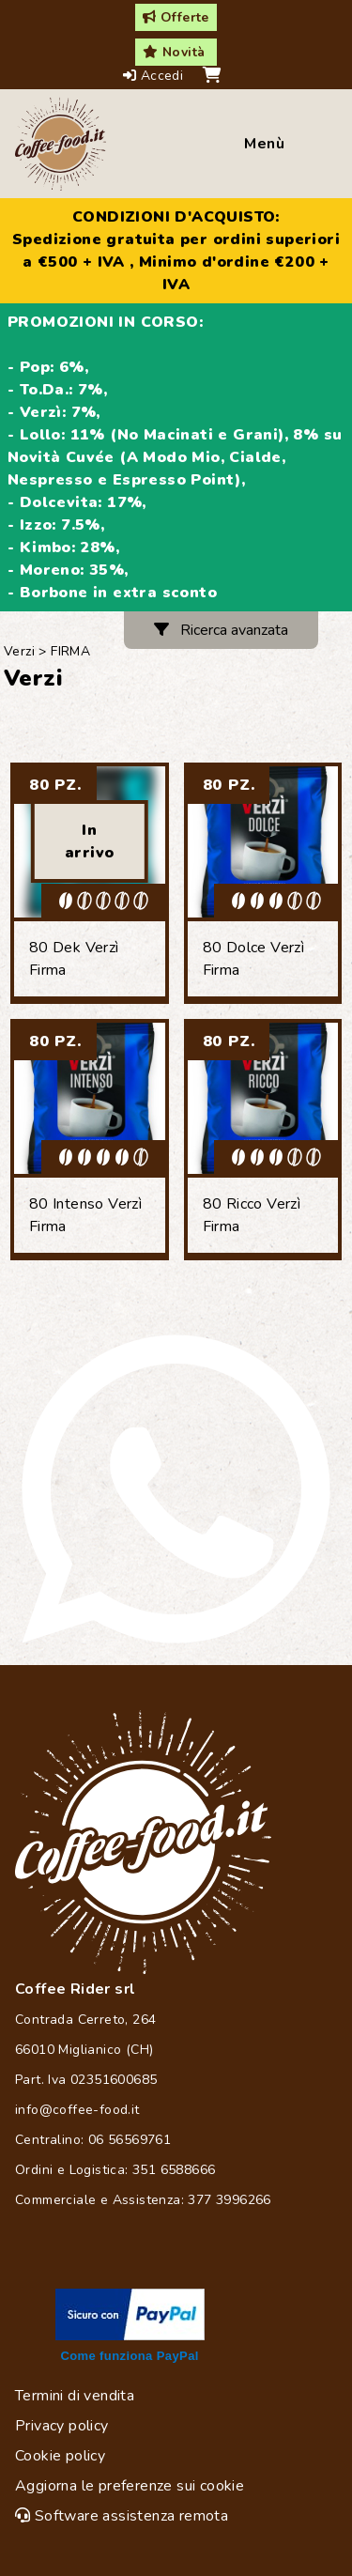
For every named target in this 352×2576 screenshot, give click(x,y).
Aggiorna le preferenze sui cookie (129, 2486)
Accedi (155, 76)
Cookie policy (60, 2455)
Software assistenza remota (121, 2516)
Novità (174, 52)
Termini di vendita (74, 2395)
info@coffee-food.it (77, 2110)
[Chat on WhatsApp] (176, 1489)
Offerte (176, 17)
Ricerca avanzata (221, 630)
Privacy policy (62, 2425)
